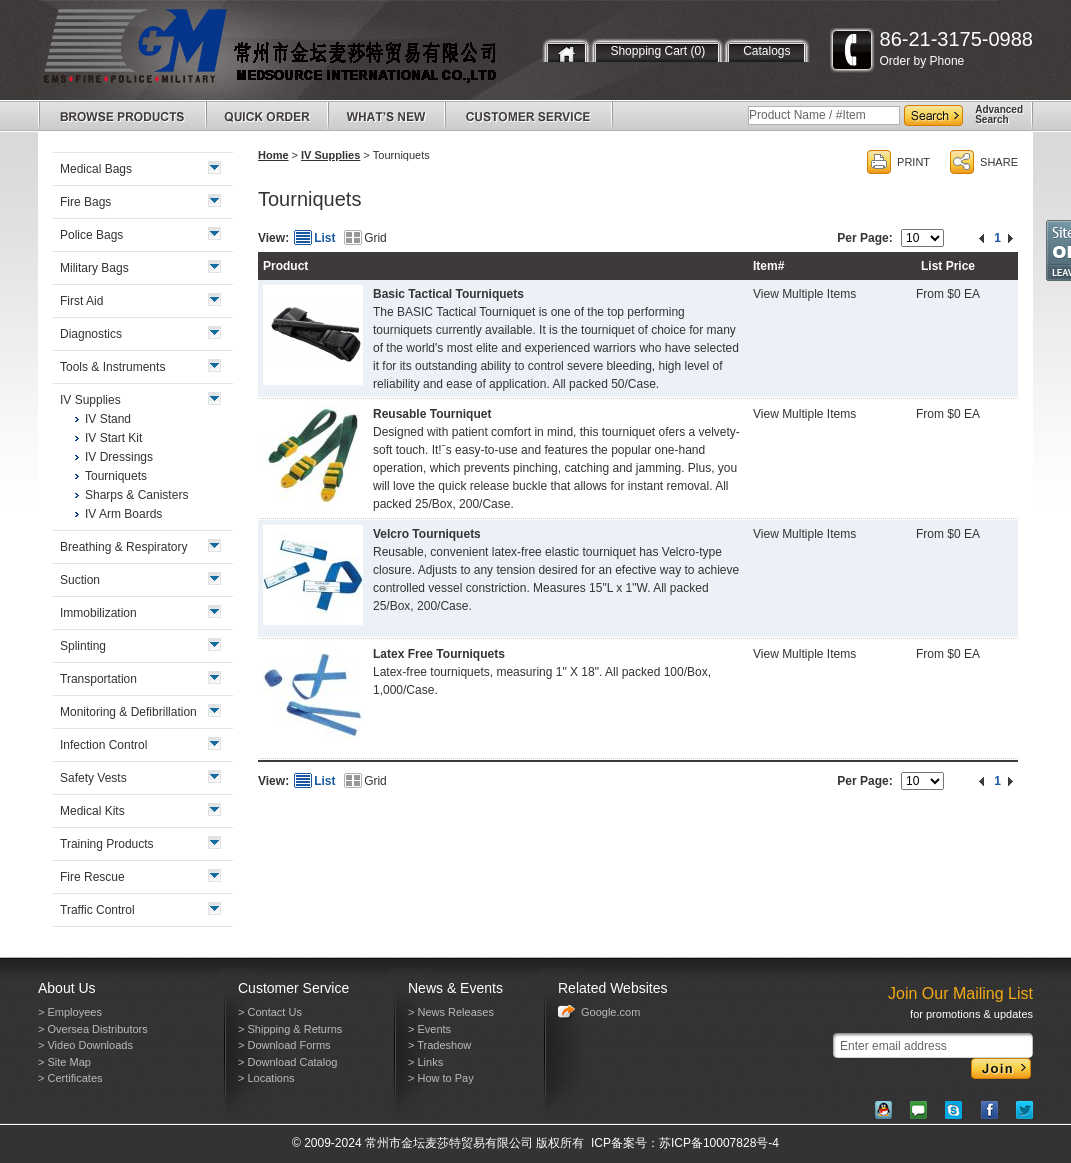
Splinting (83, 646)
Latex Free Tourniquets (439, 654)
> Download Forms (284, 1045)
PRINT (913, 162)
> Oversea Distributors (93, 1029)
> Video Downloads (85, 1045)
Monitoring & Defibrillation (128, 712)
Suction (80, 580)
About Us (67, 988)
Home (273, 155)
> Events (429, 1029)
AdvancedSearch (999, 114)
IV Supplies (330, 155)
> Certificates (70, 1078)
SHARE (999, 162)
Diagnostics (91, 334)
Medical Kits (92, 811)
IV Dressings (119, 457)
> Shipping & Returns (290, 1029)
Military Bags (94, 268)
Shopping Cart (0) (657, 51)
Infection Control (103, 745)
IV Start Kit (113, 438)
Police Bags (91, 235)
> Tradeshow (439, 1045)
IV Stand (108, 419)
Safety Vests (93, 778)
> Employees (70, 1012)
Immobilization (98, 613)
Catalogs (766, 51)
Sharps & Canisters (136, 495)
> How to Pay (441, 1078)
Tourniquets (116, 476)
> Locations (266, 1078)
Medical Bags (96, 169)
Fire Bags (85, 202)
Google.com (610, 1012)
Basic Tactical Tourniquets (448, 294)
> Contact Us (270, 1012)
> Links (425, 1062)
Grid (375, 238)
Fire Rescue (92, 877)
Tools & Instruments (112, 367)
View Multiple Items (804, 294)
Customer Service (293, 988)
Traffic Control (97, 910)
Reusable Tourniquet (432, 414)
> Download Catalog (287, 1062)
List (324, 238)
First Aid (81, 301)
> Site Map (64, 1062)
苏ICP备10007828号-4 (719, 1143)
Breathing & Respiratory (123, 547)
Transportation (98, 679)
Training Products (107, 844)
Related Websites (612, 988)
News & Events (455, 988)
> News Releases (451, 1012)
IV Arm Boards (123, 514)
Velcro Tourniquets (427, 534)
